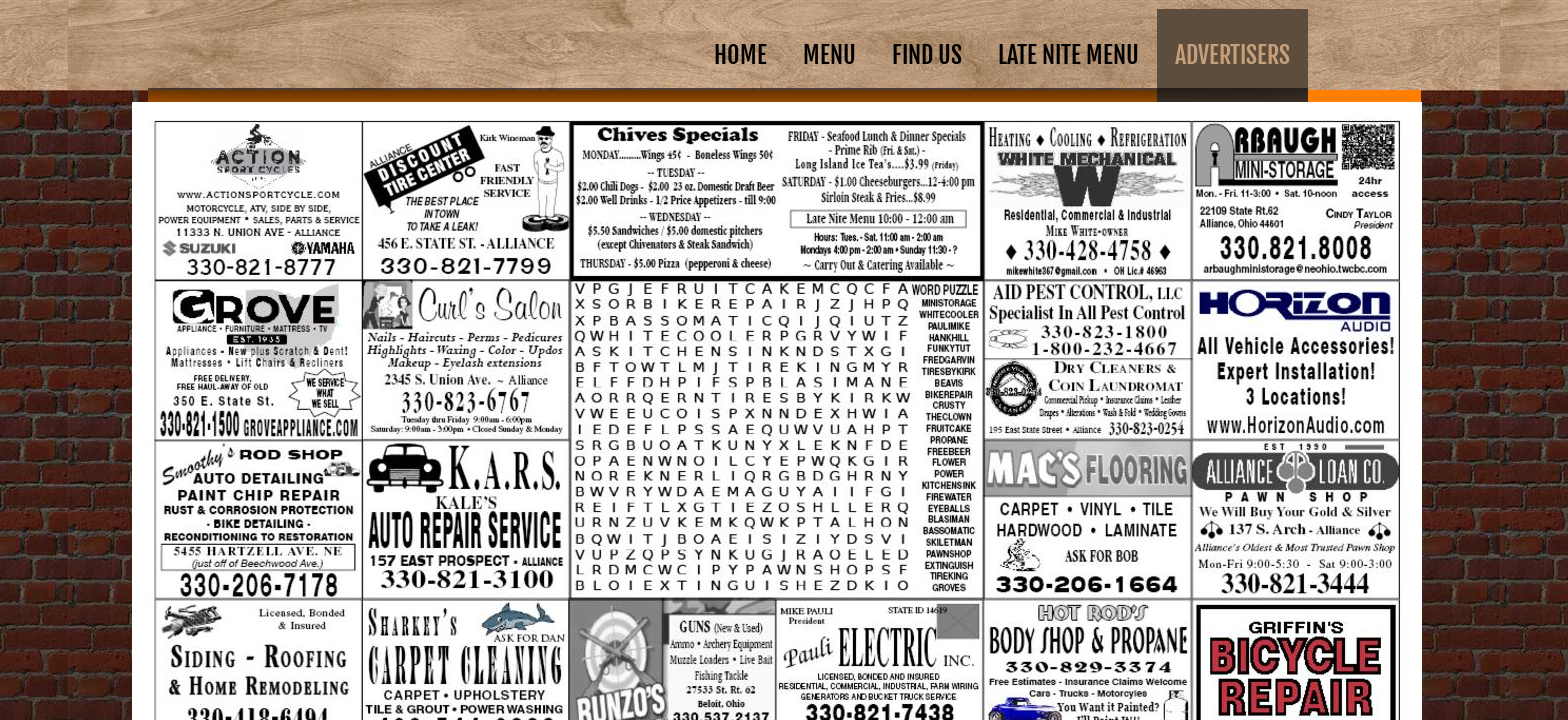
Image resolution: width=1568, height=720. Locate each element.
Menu (829, 55)
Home (740, 55)
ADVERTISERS (1232, 55)
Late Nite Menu (1068, 55)
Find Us (927, 55)
